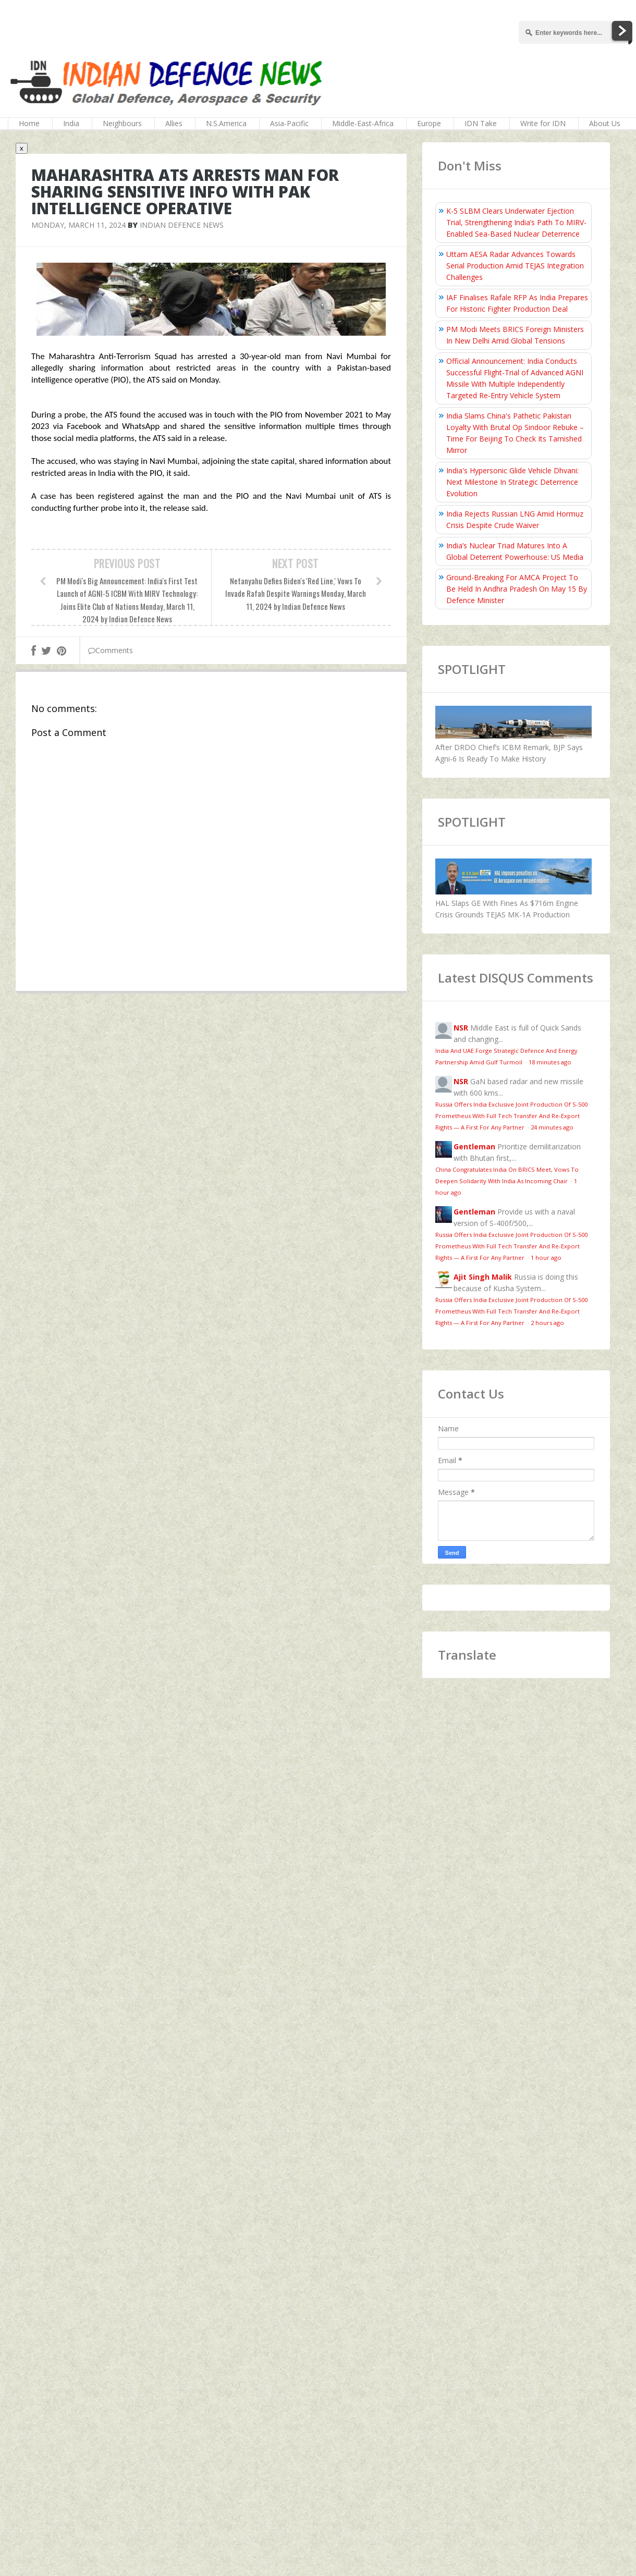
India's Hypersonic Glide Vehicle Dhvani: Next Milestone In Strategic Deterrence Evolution (512, 481)
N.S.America (226, 123)
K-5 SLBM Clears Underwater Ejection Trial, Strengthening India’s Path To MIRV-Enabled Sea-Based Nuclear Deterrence (516, 222)
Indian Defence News (182, 225)
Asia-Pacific (289, 123)
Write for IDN (543, 123)
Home (29, 123)
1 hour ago (546, 1257)
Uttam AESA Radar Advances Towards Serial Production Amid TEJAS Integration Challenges (515, 265)
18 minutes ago (550, 1062)
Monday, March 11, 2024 (78, 225)
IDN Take (480, 123)
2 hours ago (547, 1323)
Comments (110, 650)
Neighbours (122, 123)
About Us (604, 123)
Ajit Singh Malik (483, 1277)
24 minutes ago (552, 1127)
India (71, 123)
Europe (429, 123)
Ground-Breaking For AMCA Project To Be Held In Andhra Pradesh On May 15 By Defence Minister (516, 588)
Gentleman (474, 1146)
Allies (173, 123)
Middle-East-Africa (363, 123)
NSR (461, 1028)
